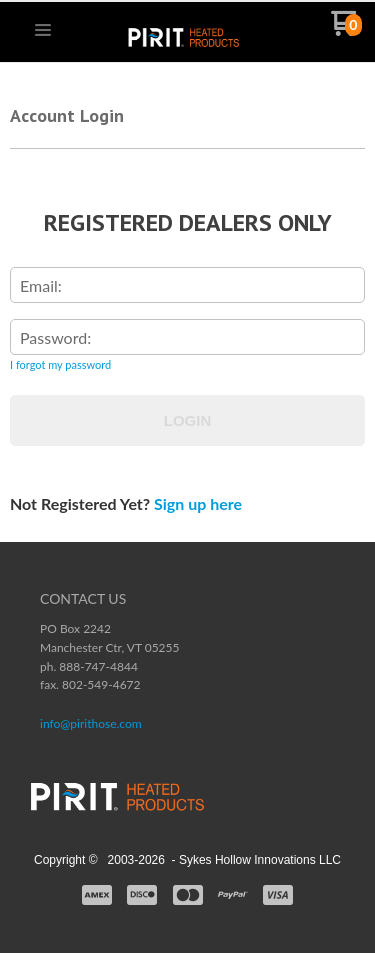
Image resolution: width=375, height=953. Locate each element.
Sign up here (198, 503)
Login (188, 420)
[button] (43, 31)
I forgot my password (60, 364)
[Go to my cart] (346, 30)
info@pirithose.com (91, 723)
